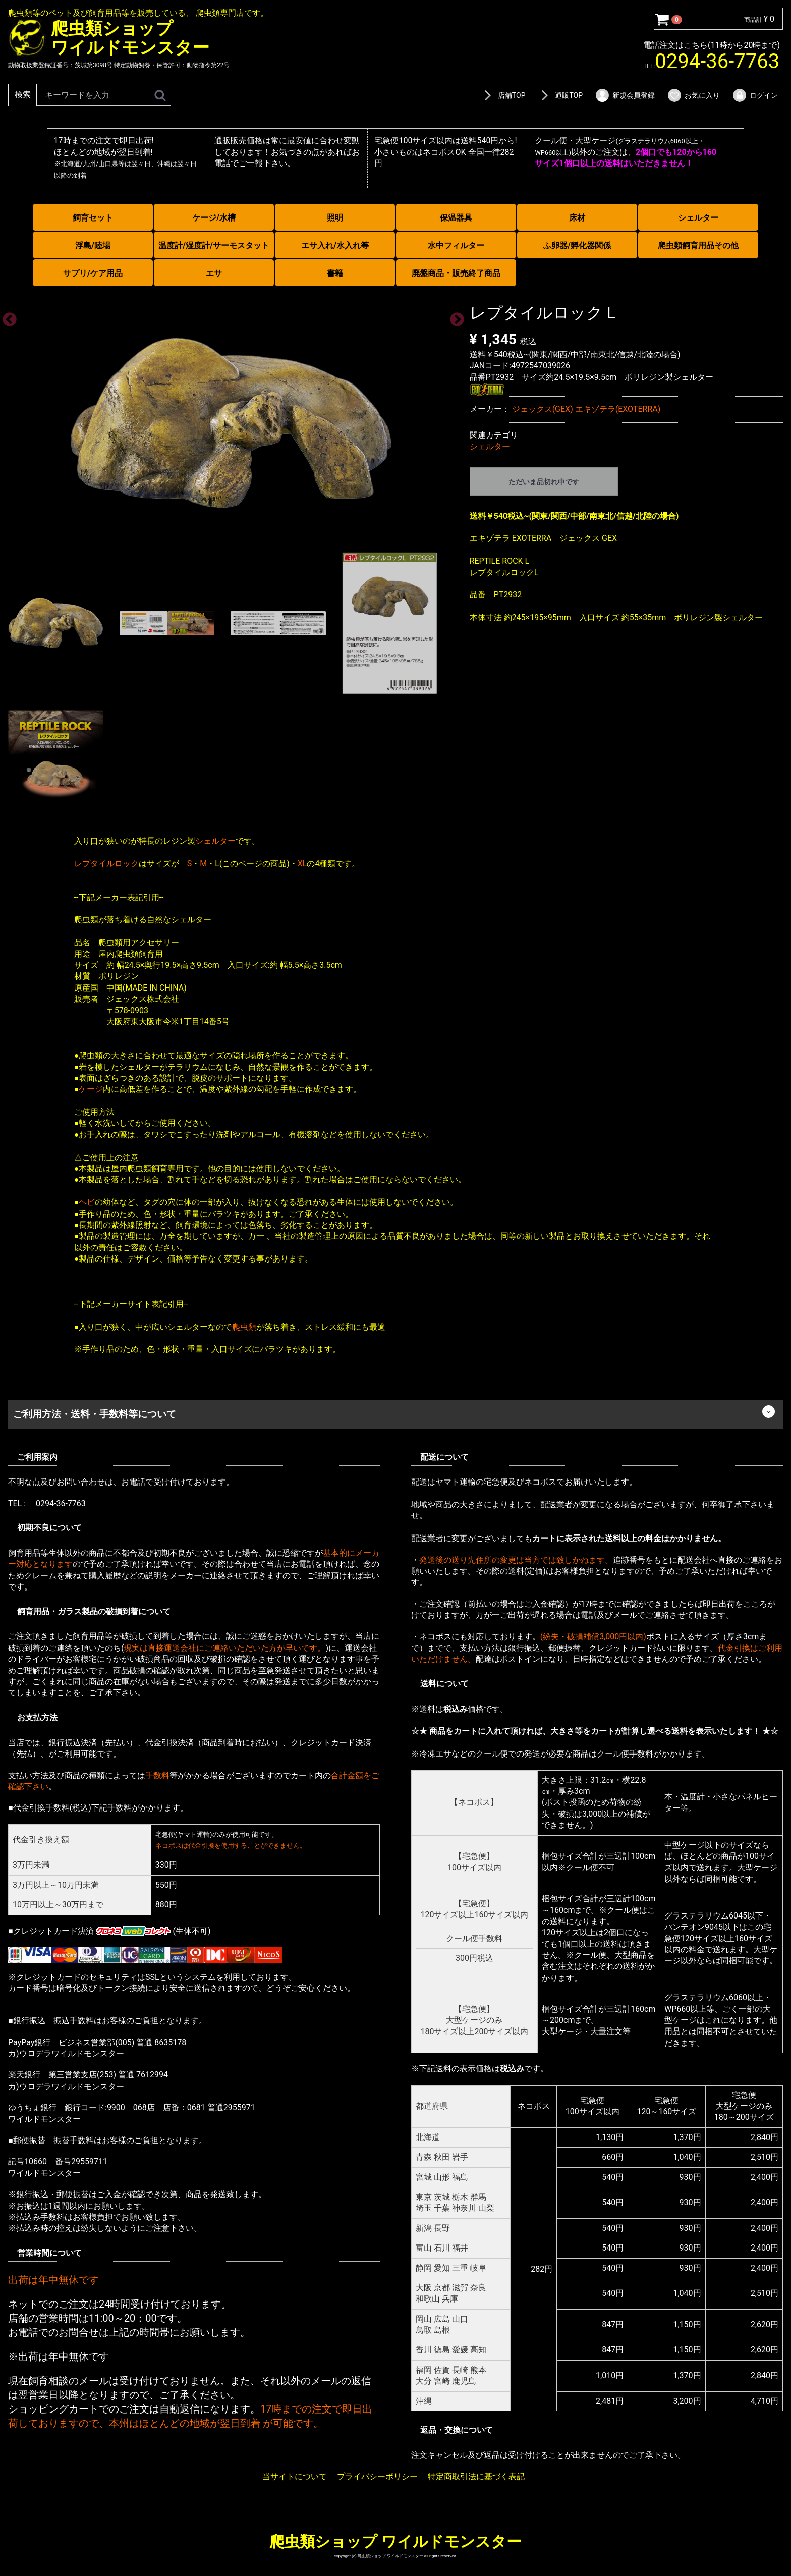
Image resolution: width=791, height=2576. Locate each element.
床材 (577, 218)
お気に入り (693, 95)
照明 (335, 218)
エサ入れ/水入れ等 (335, 245)
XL (302, 863)
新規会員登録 (625, 95)
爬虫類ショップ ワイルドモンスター (395, 2541)
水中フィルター (456, 245)
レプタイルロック (106, 863)
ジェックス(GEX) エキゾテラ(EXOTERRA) (586, 409)
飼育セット (93, 218)
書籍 (335, 273)
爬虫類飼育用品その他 (698, 245)
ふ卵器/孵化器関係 (577, 245)
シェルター (698, 218)
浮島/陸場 (92, 245)
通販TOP (560, 95)
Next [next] (454, 317)
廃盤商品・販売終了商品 (456, 273)
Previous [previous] (7, 317)
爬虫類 (244, 1326)
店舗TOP (503, 95)
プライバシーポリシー (377, 2476)
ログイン (755, 95)
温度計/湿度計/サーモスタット (213, 245)
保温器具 (456, 218)
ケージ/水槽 (214, 218)
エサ (214, 273)
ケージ (91, 1089)
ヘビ (87, 1202)
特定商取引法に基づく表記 (476, 2476)
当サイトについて (294, 2476)
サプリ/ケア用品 (93, 273)
